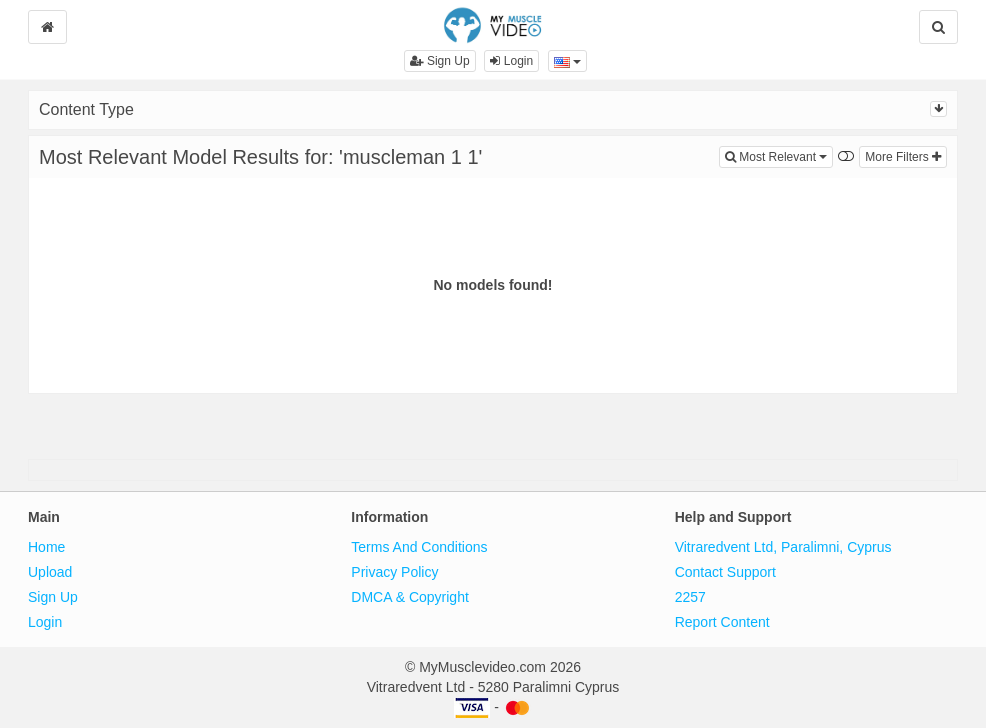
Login (511, 61)
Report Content (722, 622)
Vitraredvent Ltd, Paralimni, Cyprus (783, 547)
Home (46, 547)
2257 (690, 597)
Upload (50, 572)
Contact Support (725, 572)
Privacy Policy (394, 572)
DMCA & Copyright (409, 597)
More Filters (903, 157)
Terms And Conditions (419, 547)
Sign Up (440, 61)
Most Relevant (779, 155)
